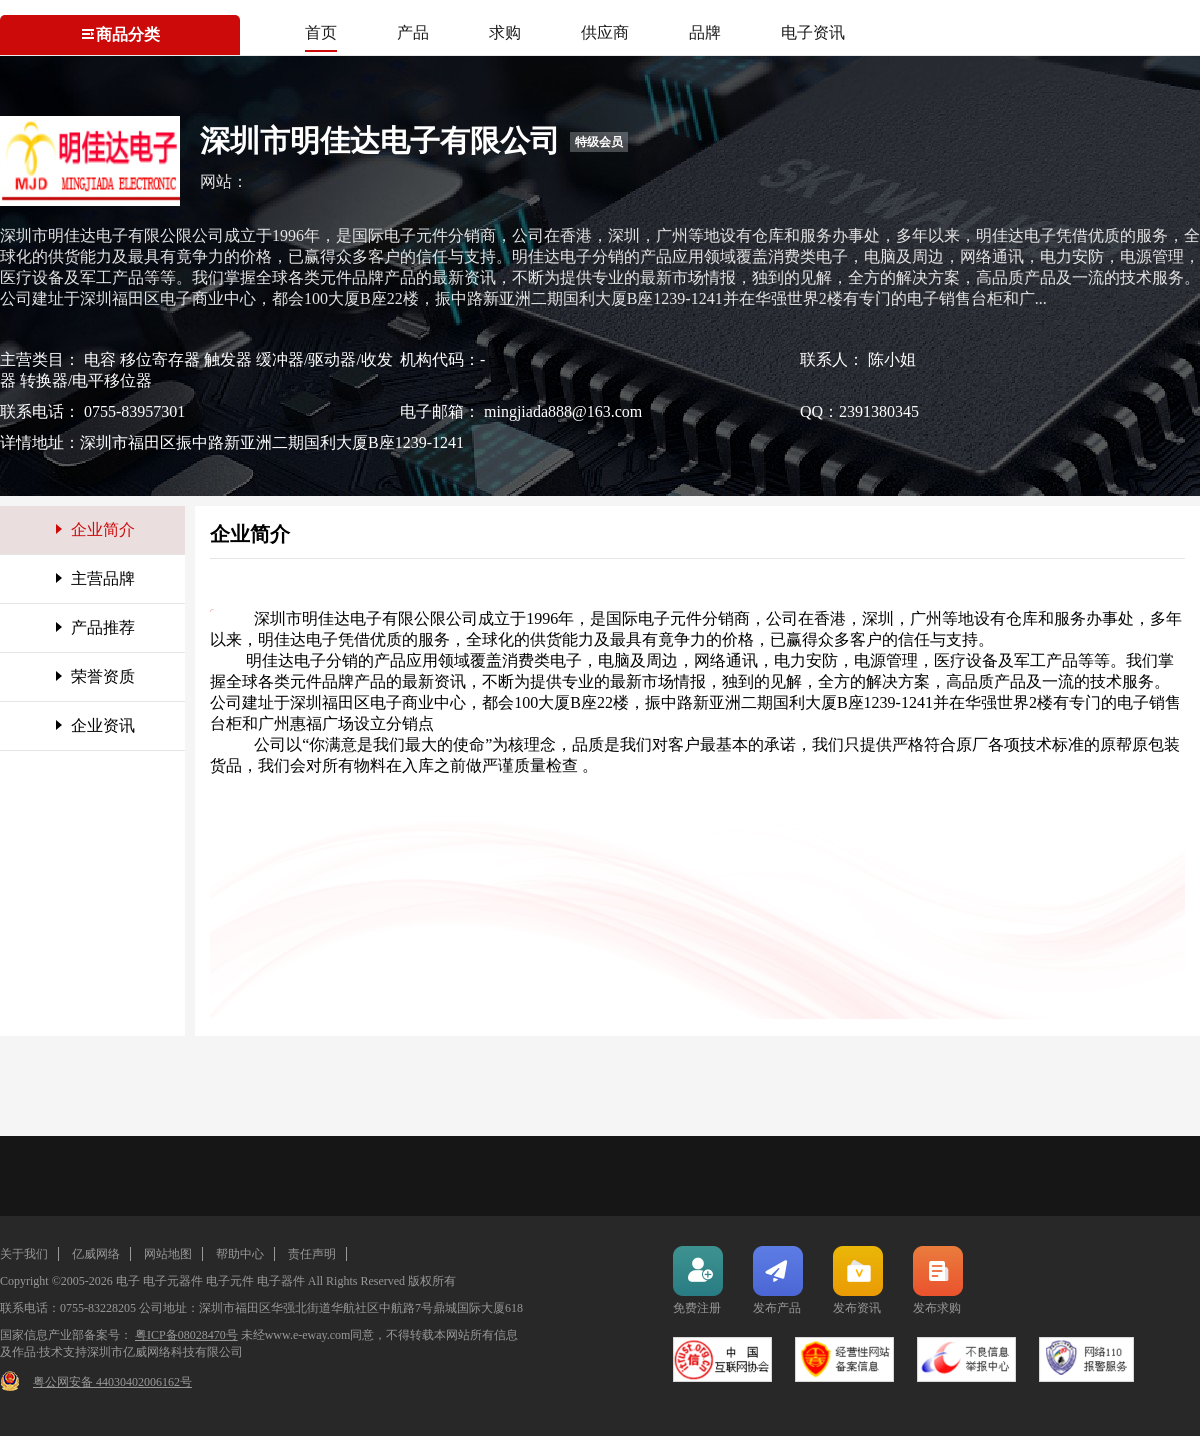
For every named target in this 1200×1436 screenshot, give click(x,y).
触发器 (230, 359)
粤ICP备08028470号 (186, 1335)
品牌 (705, 32)
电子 (128, 1281)
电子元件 (230, 1281)
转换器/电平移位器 (86, 380)
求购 (505, 32)
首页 (321, 32)
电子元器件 (173, 1281)
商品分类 (120, 34)
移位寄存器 (162, 359)
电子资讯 (813, 32)
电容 (102, 359)
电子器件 (281, 1281)
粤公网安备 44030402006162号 (112, 1382)
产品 (413, 32)
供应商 (605, 32)
